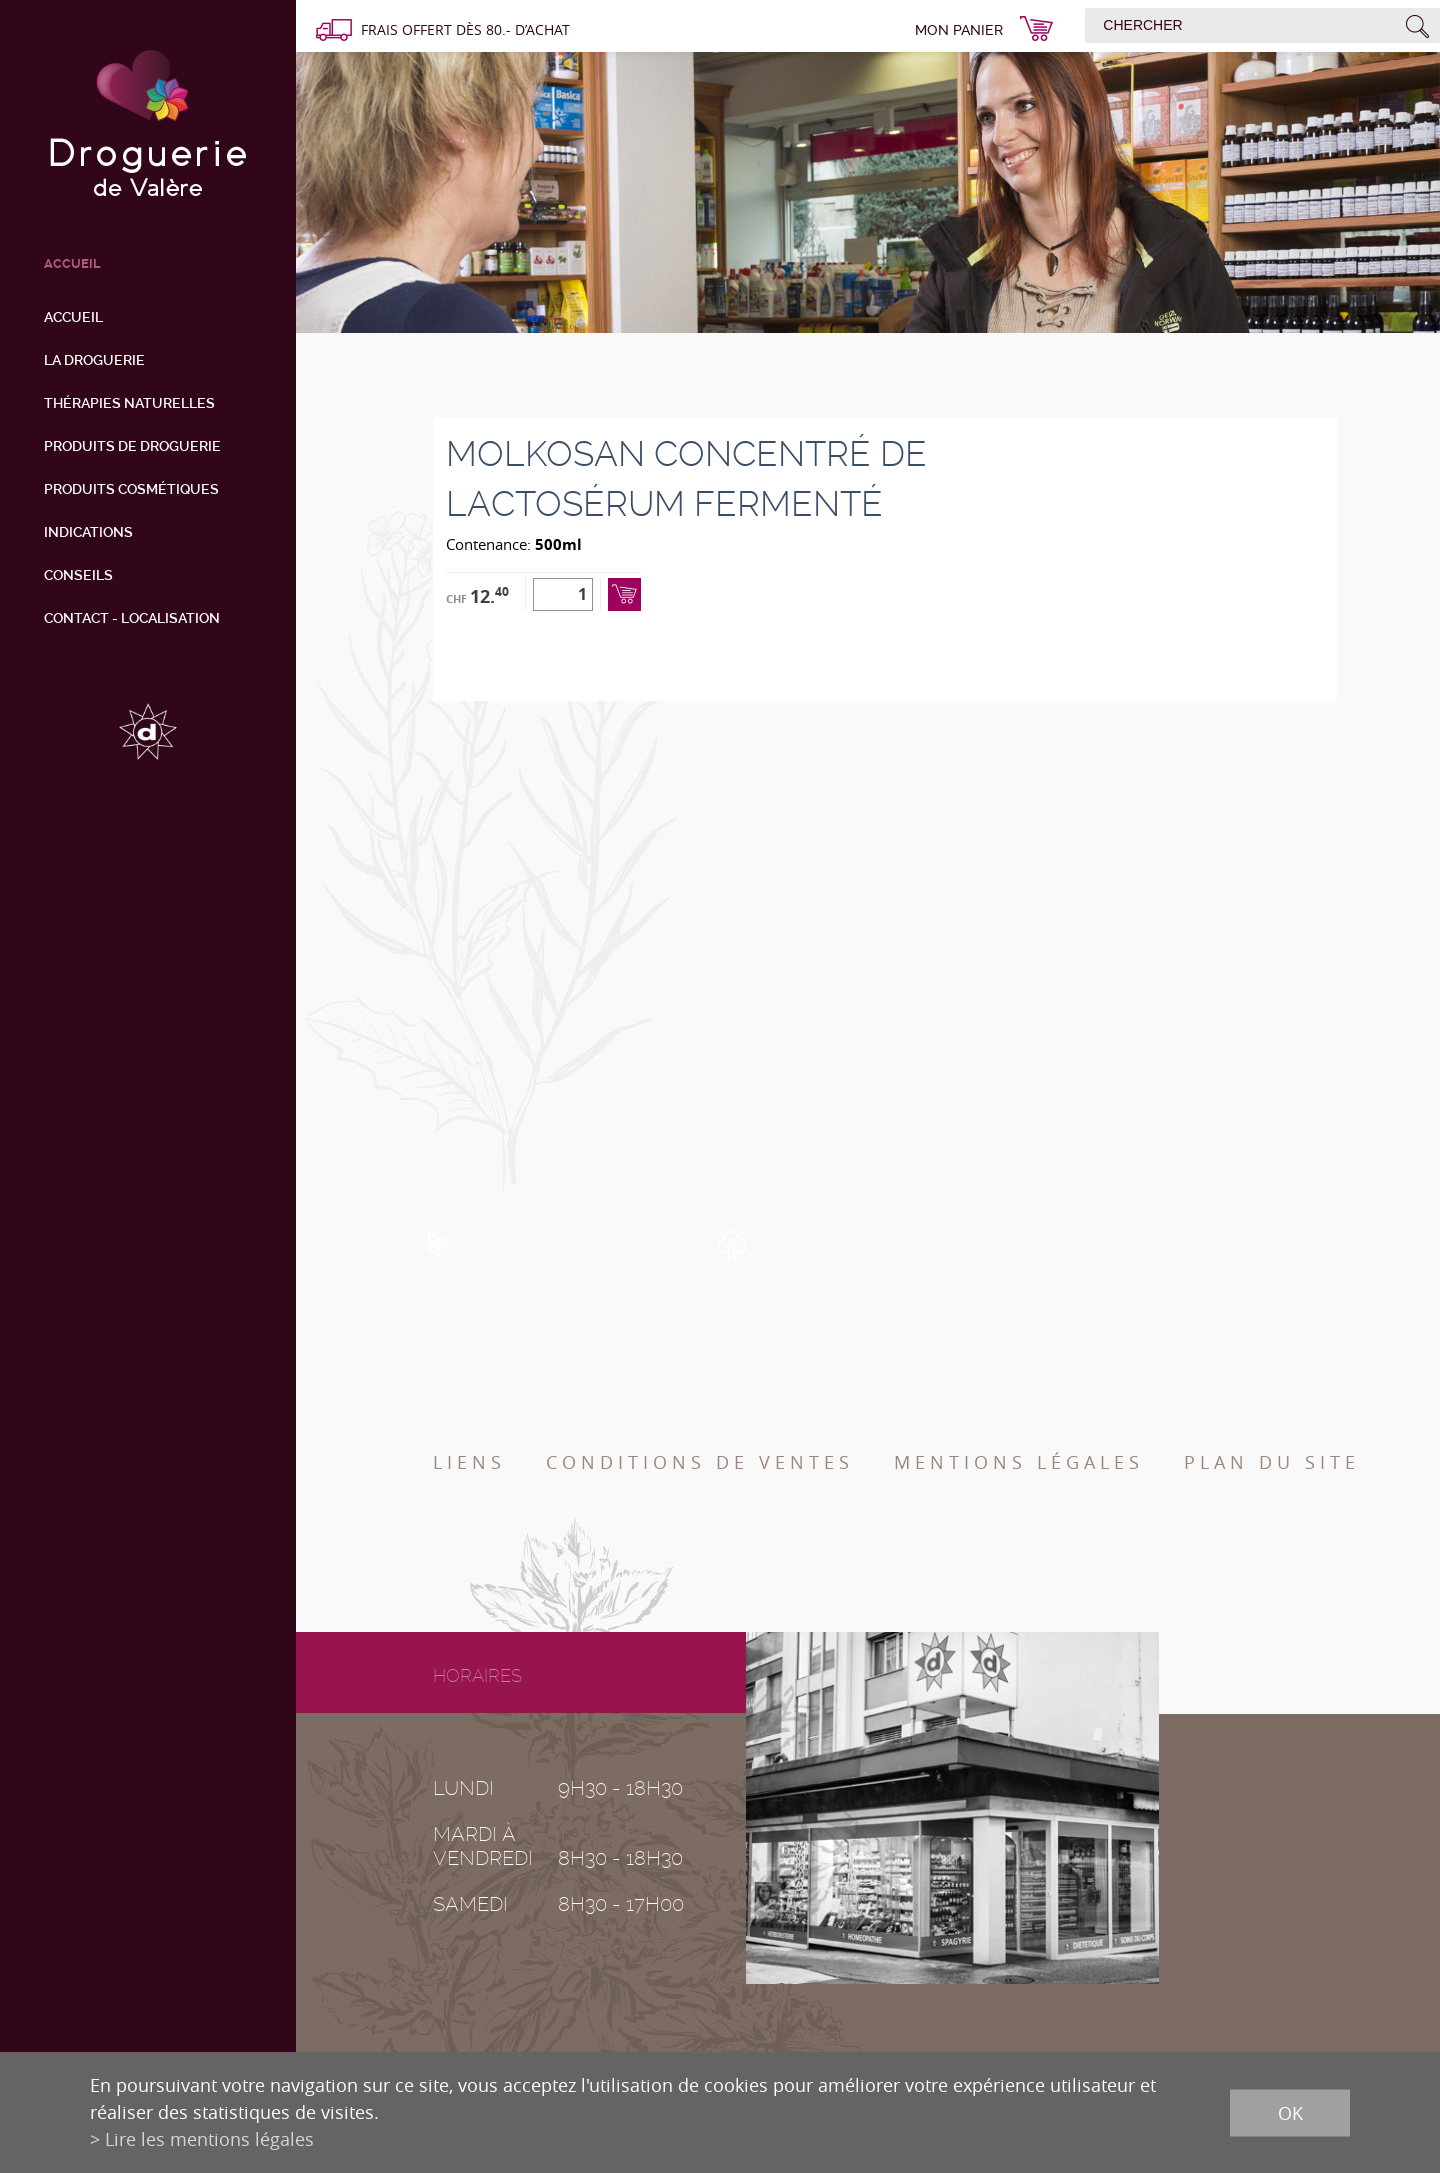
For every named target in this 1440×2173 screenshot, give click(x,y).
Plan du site (1272, 1462)
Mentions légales (1019, 1462)
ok (1290, 2112)
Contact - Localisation (132, 618)
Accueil (73, 317)
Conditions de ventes (700, 1462)
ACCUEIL (72, 263)
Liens (469, 1462)
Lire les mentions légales (209, 2139)
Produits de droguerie (132, 446)
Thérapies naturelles (129, 403)
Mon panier (959, 30)
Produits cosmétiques (131, 489)
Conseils (78, 575)
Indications (88, 532)
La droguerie (94, 360)
